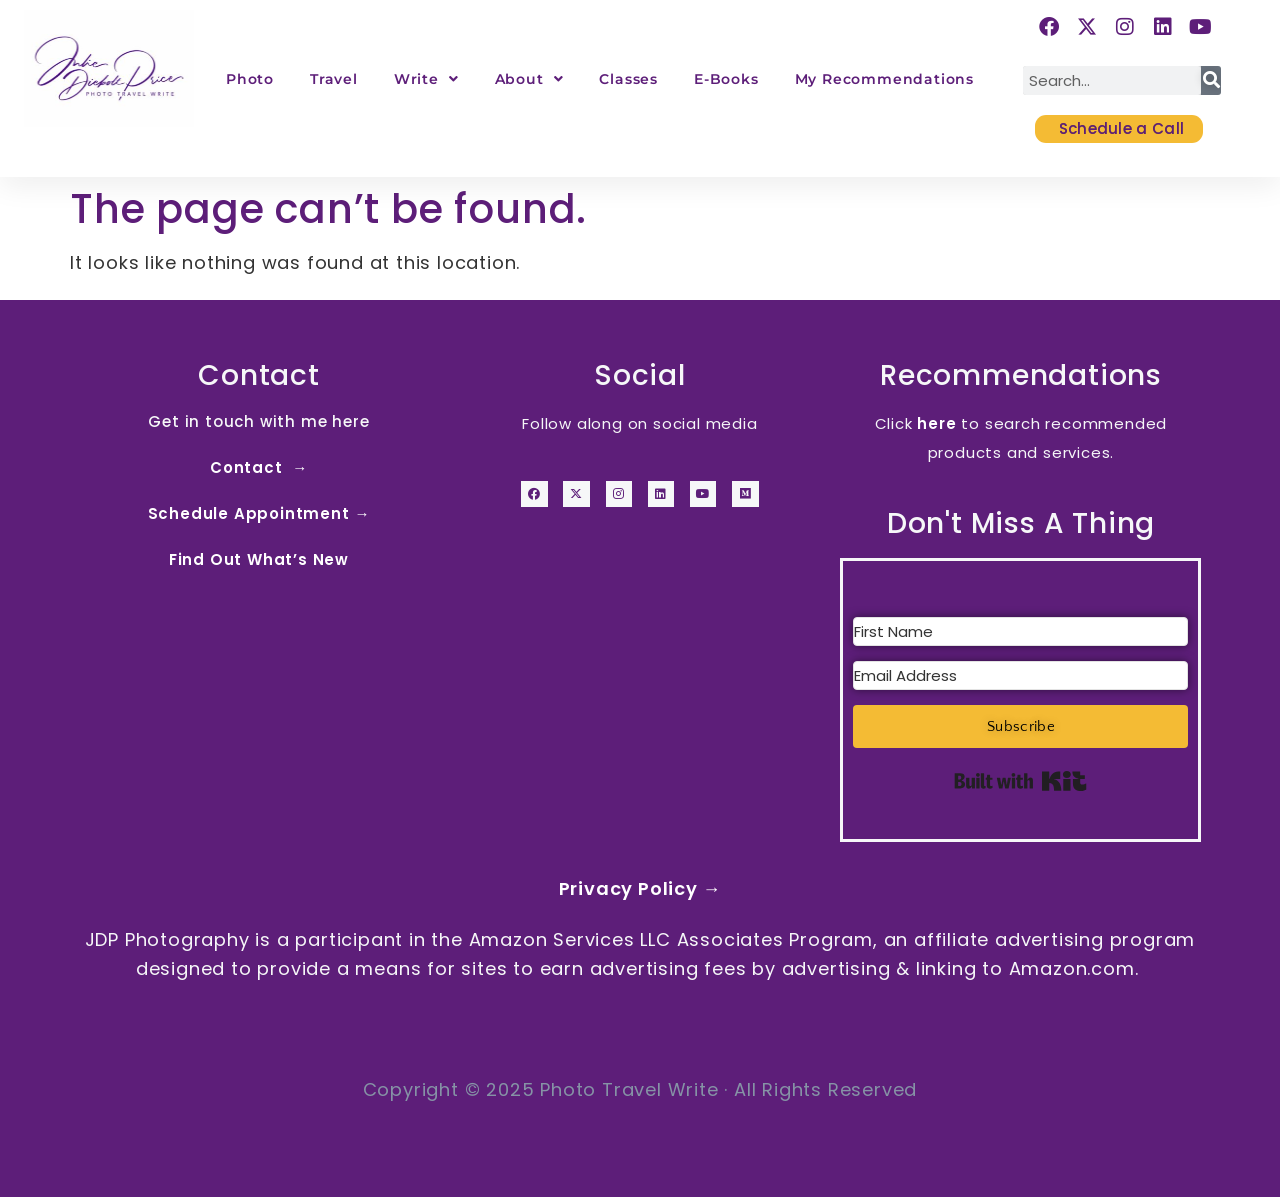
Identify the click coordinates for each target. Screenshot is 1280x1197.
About (529, 79)
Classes (628, 79)
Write (426, 79)
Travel (334, 79)
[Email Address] (1020, 675)
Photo (250, 79)
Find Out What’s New (259, 559)
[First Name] (1020, 631)
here (936, 423)
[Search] (1211, 80)
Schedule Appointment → (259, 513)
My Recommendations (884, 79)
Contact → (259, 467)
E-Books (726, 79)
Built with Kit (1020, 781)
